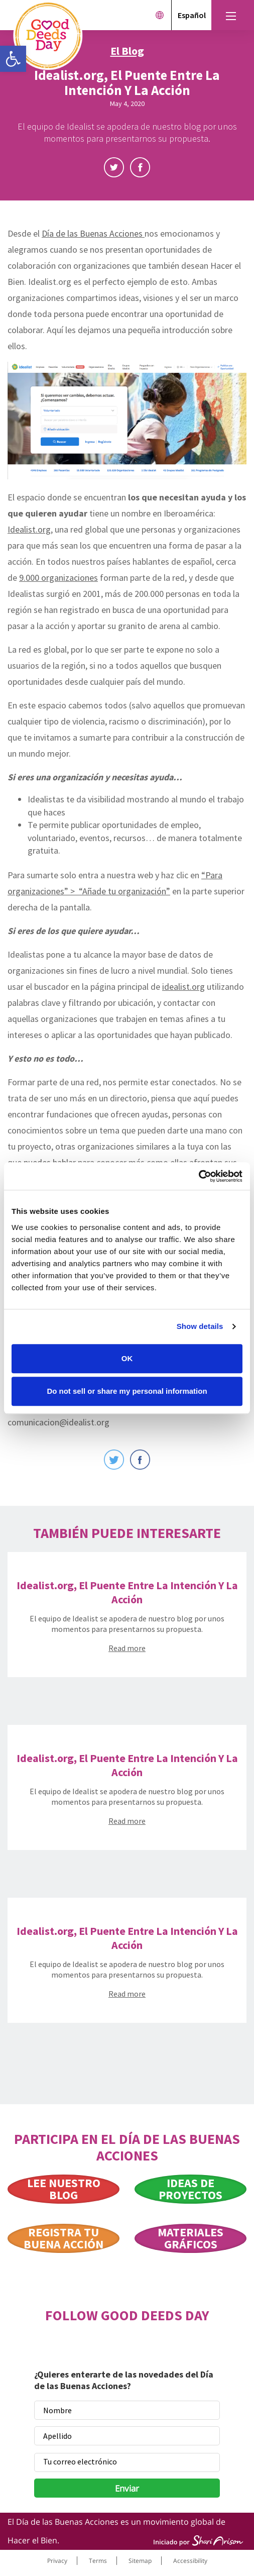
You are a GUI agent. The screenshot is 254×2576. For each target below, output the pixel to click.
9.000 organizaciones (58, 577)
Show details (200, 1326)
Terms (98, 2560)
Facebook (140, 167)
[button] (13, 59)
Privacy (57, 2560)
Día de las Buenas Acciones (93, 233)
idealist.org (183, 986)
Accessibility (190, 2560)
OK (127, 1358)
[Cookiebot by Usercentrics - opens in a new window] (198, 1176)
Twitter (114, 167)
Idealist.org (29, 529)
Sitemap (140, 2560)
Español (192, 15)
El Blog (127, 51)
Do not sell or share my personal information (127, 1391)
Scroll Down (127, 190)
